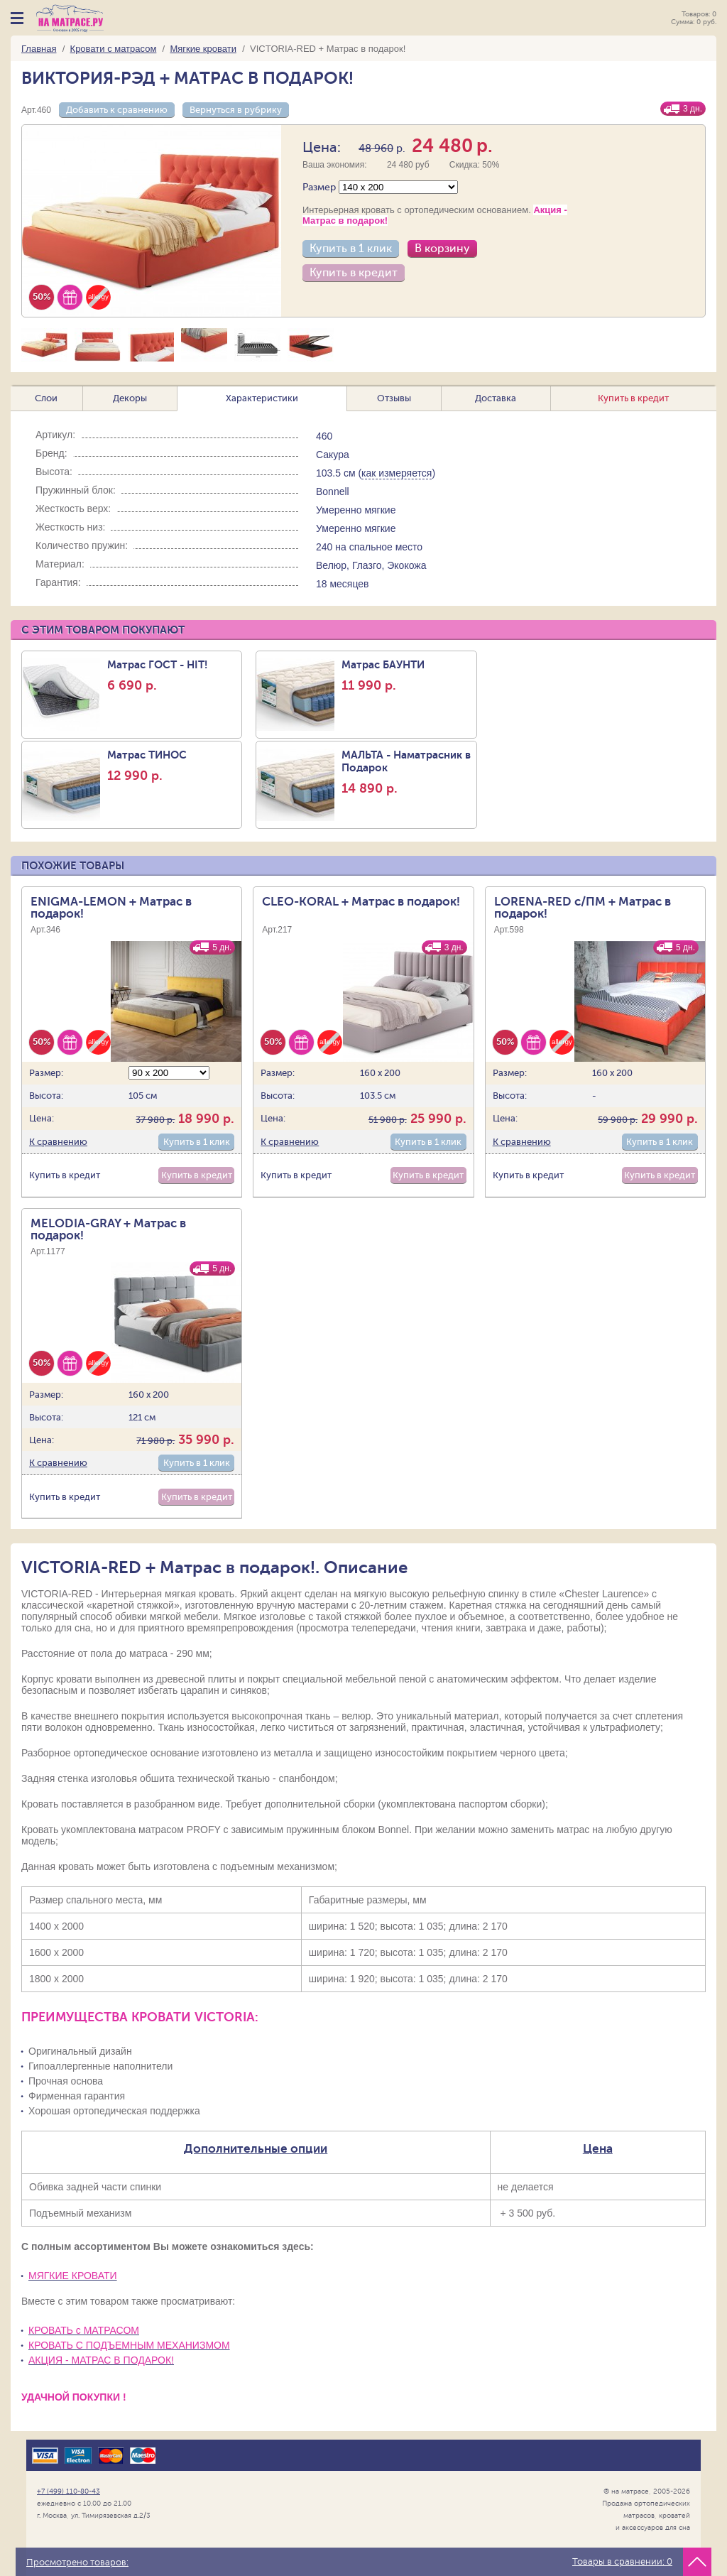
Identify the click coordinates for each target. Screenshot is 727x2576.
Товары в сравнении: (622, 2562)
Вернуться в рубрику (236, 109)
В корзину (442, 248)
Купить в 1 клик (351, 248)
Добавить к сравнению (117, 109)
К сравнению (58, 1141)
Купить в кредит (354, 272)
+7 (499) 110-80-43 (68, 2491)
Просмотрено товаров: (77, 2562)
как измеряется (396, 473)
